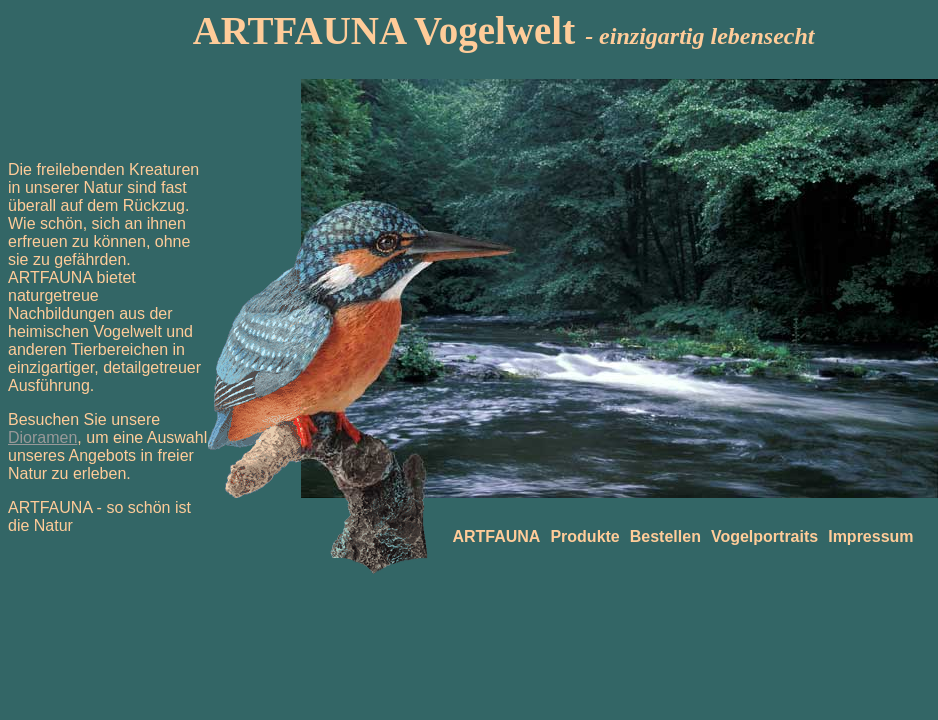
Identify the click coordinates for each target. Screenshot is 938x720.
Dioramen (42, 437)
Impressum (870, 536)
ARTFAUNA (496, 536)
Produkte (584, 536)
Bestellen (665, 536)
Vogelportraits (764, 536)
